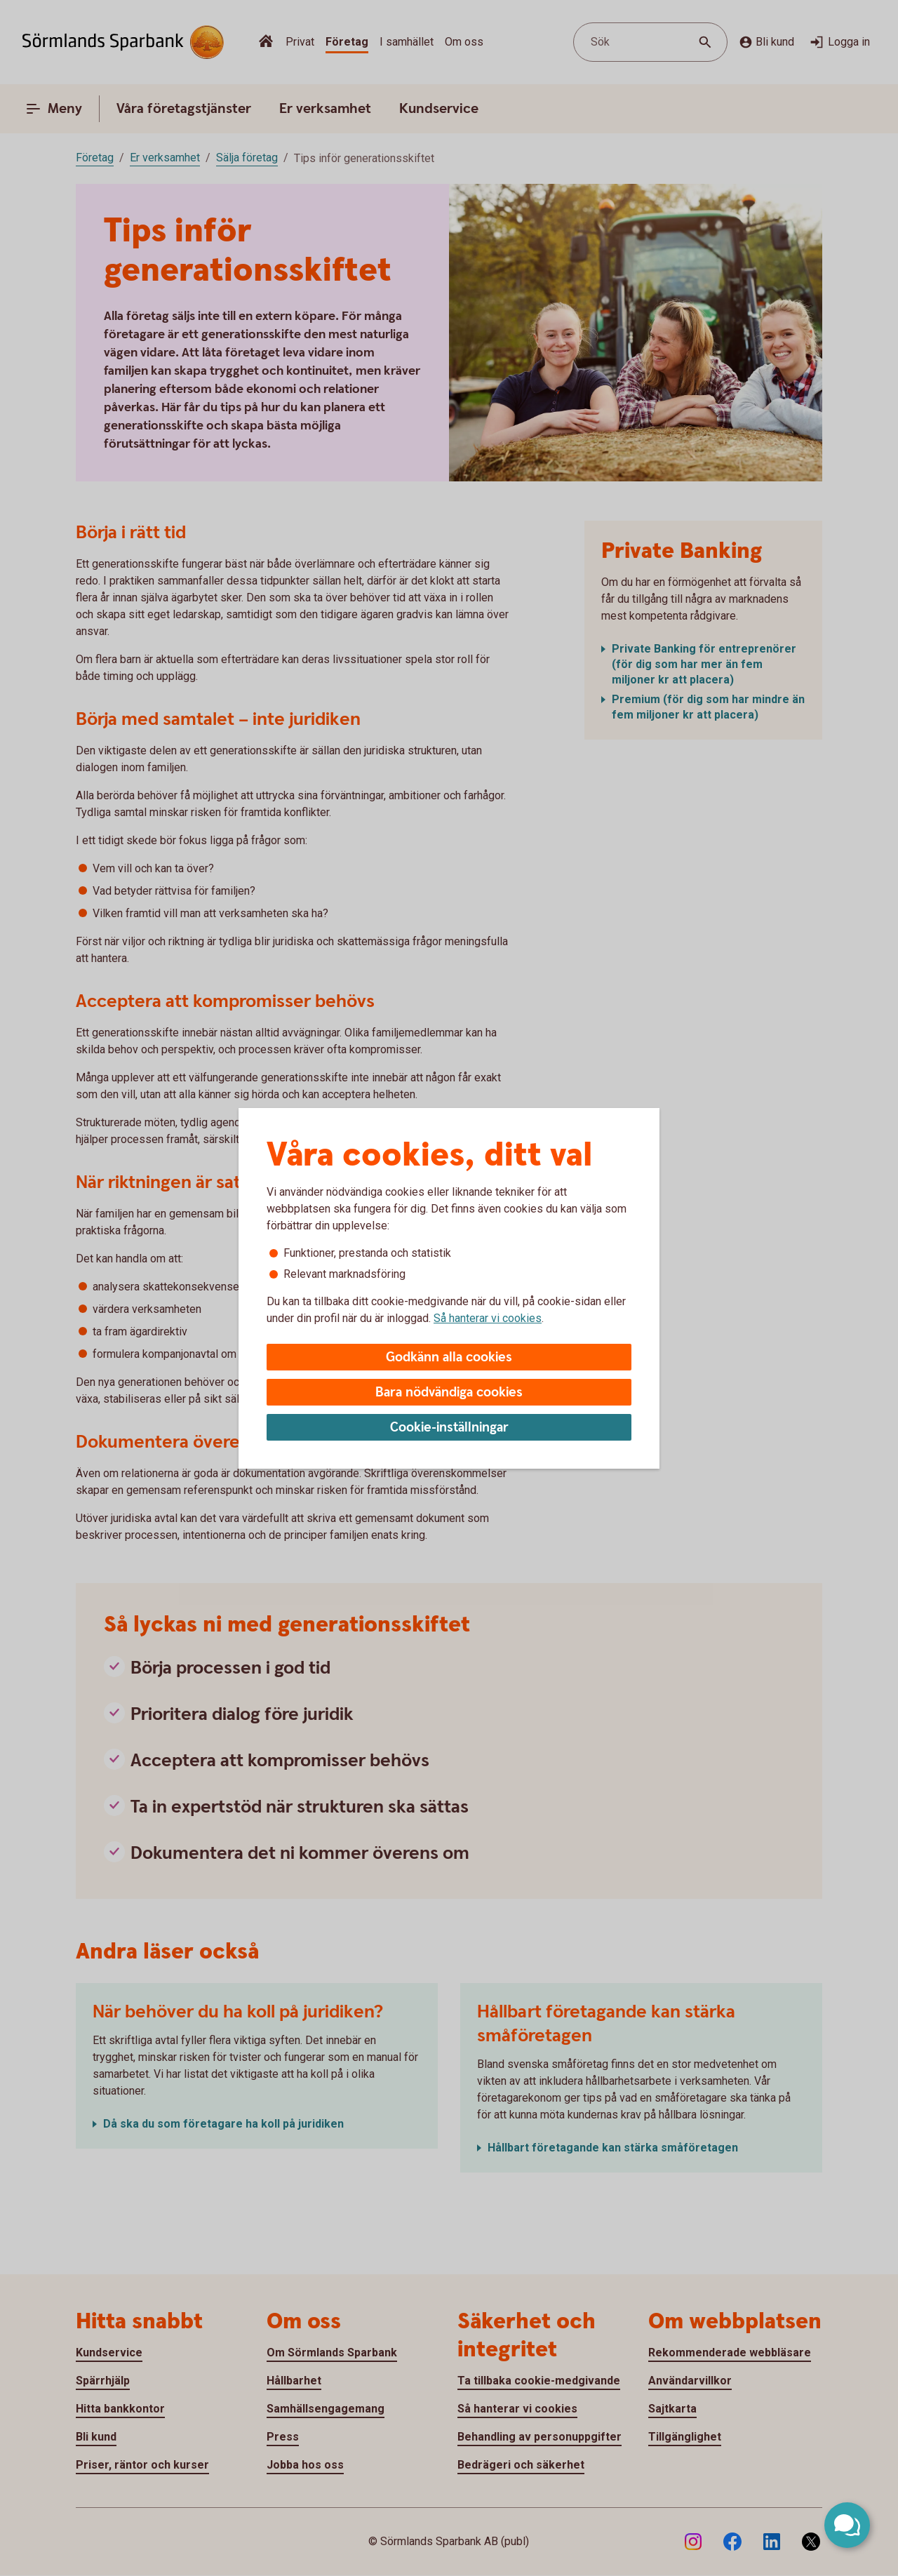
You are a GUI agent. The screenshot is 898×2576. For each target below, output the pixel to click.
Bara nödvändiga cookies (449, 1392)
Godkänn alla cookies (449, 1357)
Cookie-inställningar (449, 1427)
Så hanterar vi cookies (488, 1318)
